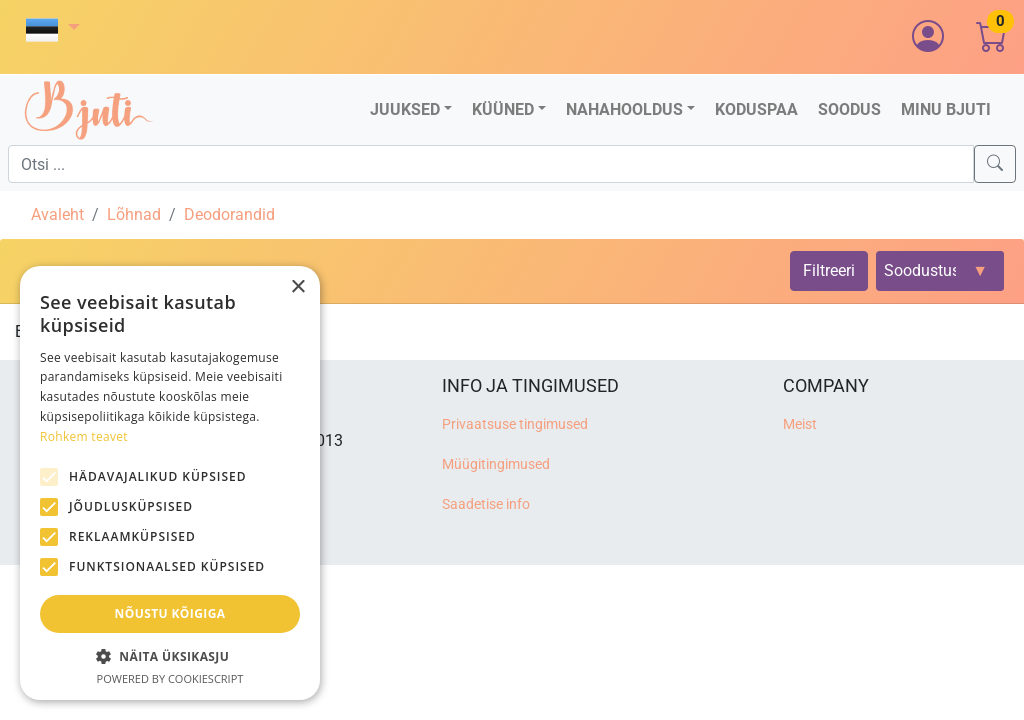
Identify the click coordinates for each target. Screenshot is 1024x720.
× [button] (297, 287)
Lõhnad (134, 214)
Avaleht (57, 214)
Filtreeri (829, 270)
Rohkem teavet (84, 436)
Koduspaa (756, 109)
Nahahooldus (624, 109)
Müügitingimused (496, 464)
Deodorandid (229, 214)
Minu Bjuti (946, 109)
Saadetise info (486, 504)
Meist (800, 424)
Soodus (849, 109)
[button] (53, 29)
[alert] (170, 483)
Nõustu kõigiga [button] (170, 613)
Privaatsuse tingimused (515, 424)
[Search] (995, 164)
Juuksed (405, 109)
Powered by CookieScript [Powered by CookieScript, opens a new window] (170, 678)
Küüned (503, 109)
